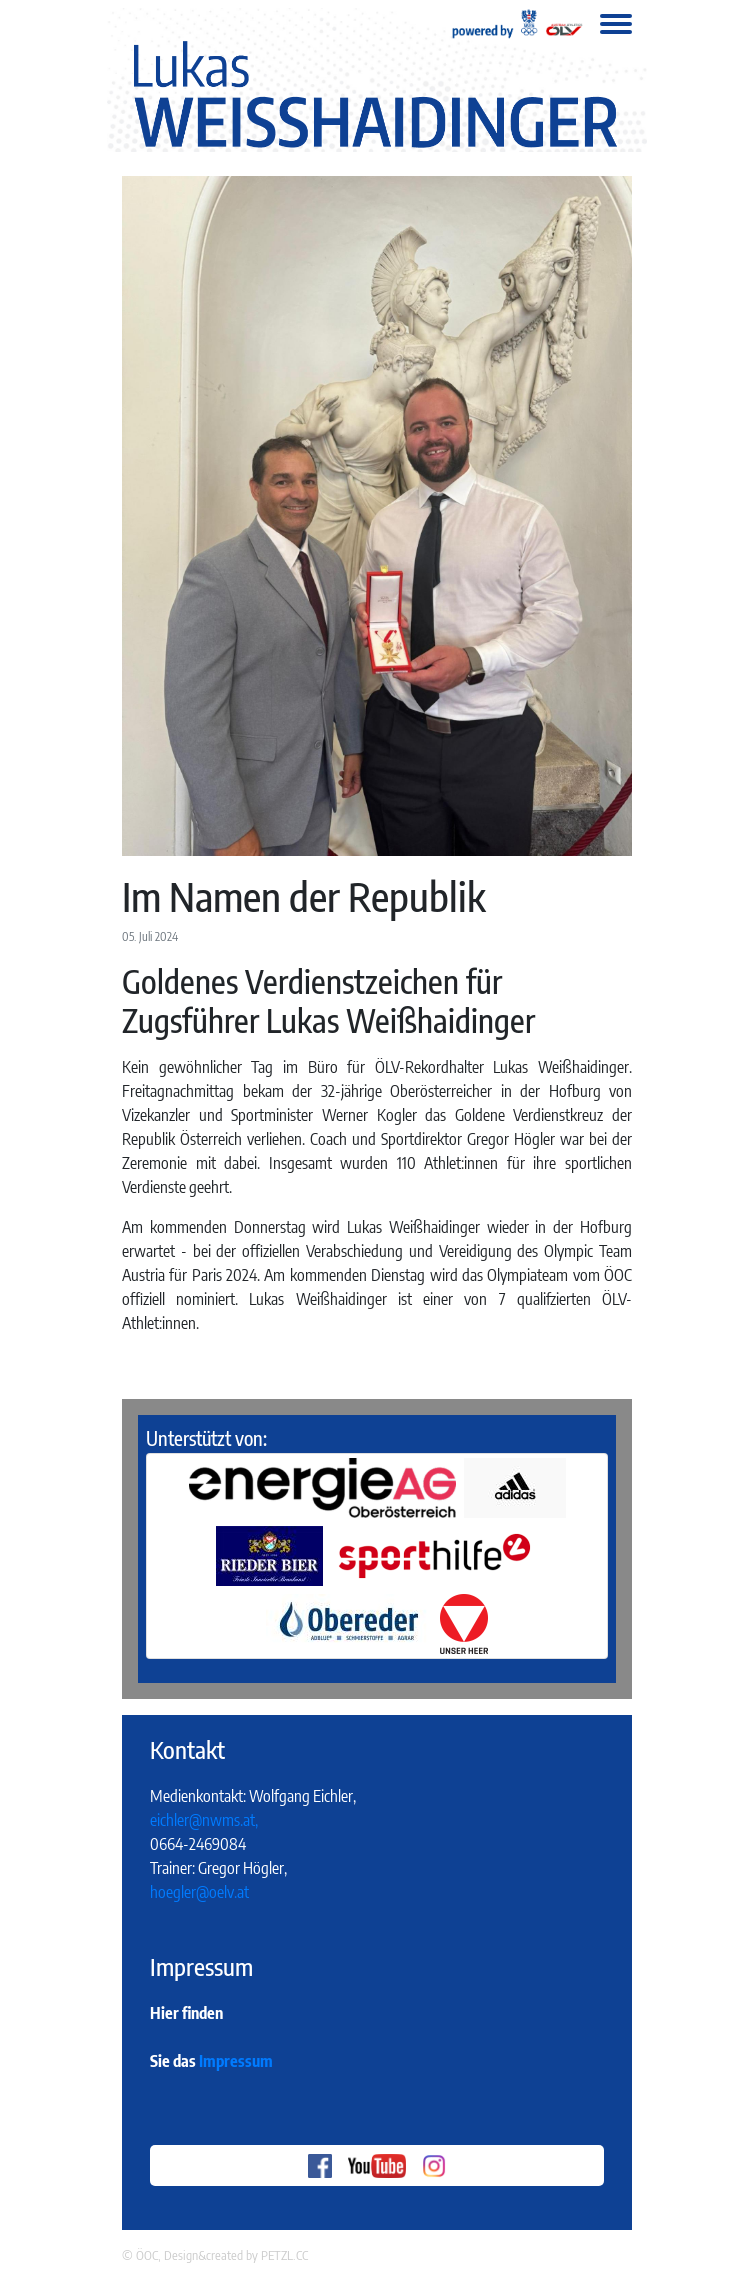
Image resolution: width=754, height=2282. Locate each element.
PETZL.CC (284, 2255)
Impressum (236, 2061)
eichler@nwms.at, (204, 1820)
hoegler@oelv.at (199, 1892)
